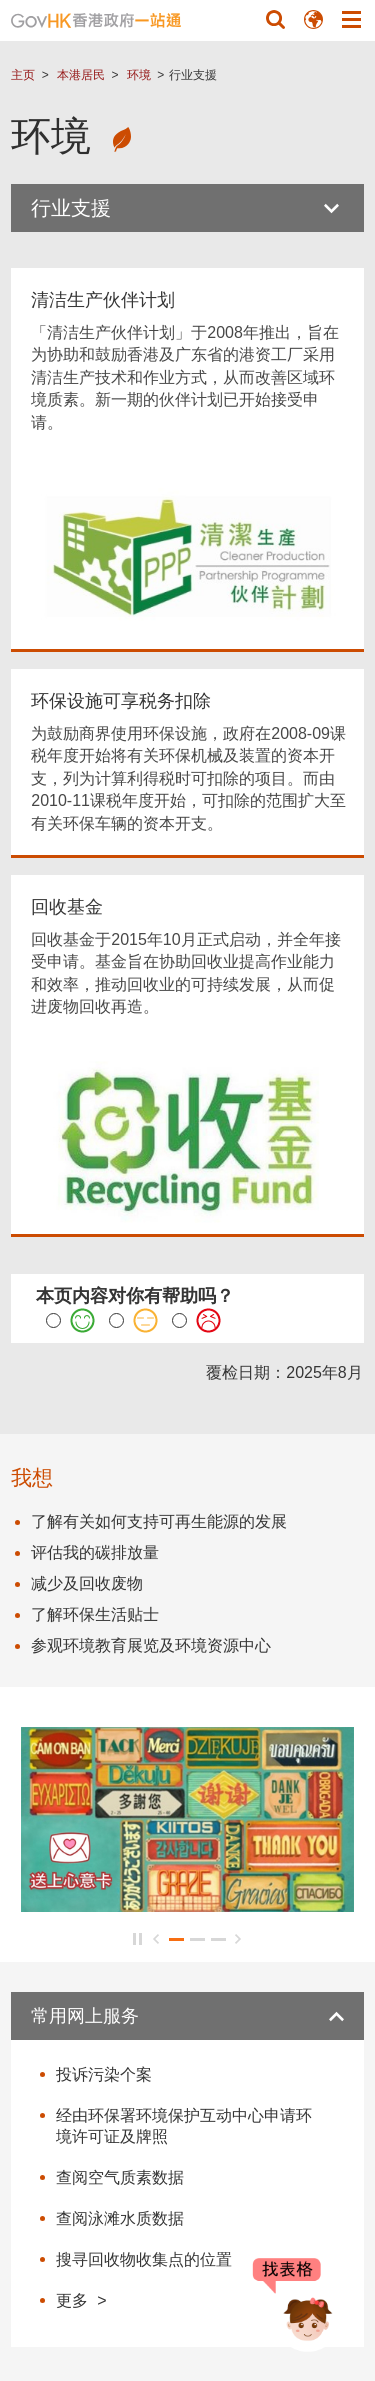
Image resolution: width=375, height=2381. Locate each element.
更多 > (81, 2300)
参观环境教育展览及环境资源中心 (151, 1645)
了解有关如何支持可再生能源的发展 (159, 1521)
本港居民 (81, 75)
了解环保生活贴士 (95, 1614)
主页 (23, 75)
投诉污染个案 (104, 2074)
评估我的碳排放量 (95, 1552)
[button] (275, 19)
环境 (139, 75)
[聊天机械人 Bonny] (293, 2309)
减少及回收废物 (87, 1583)
